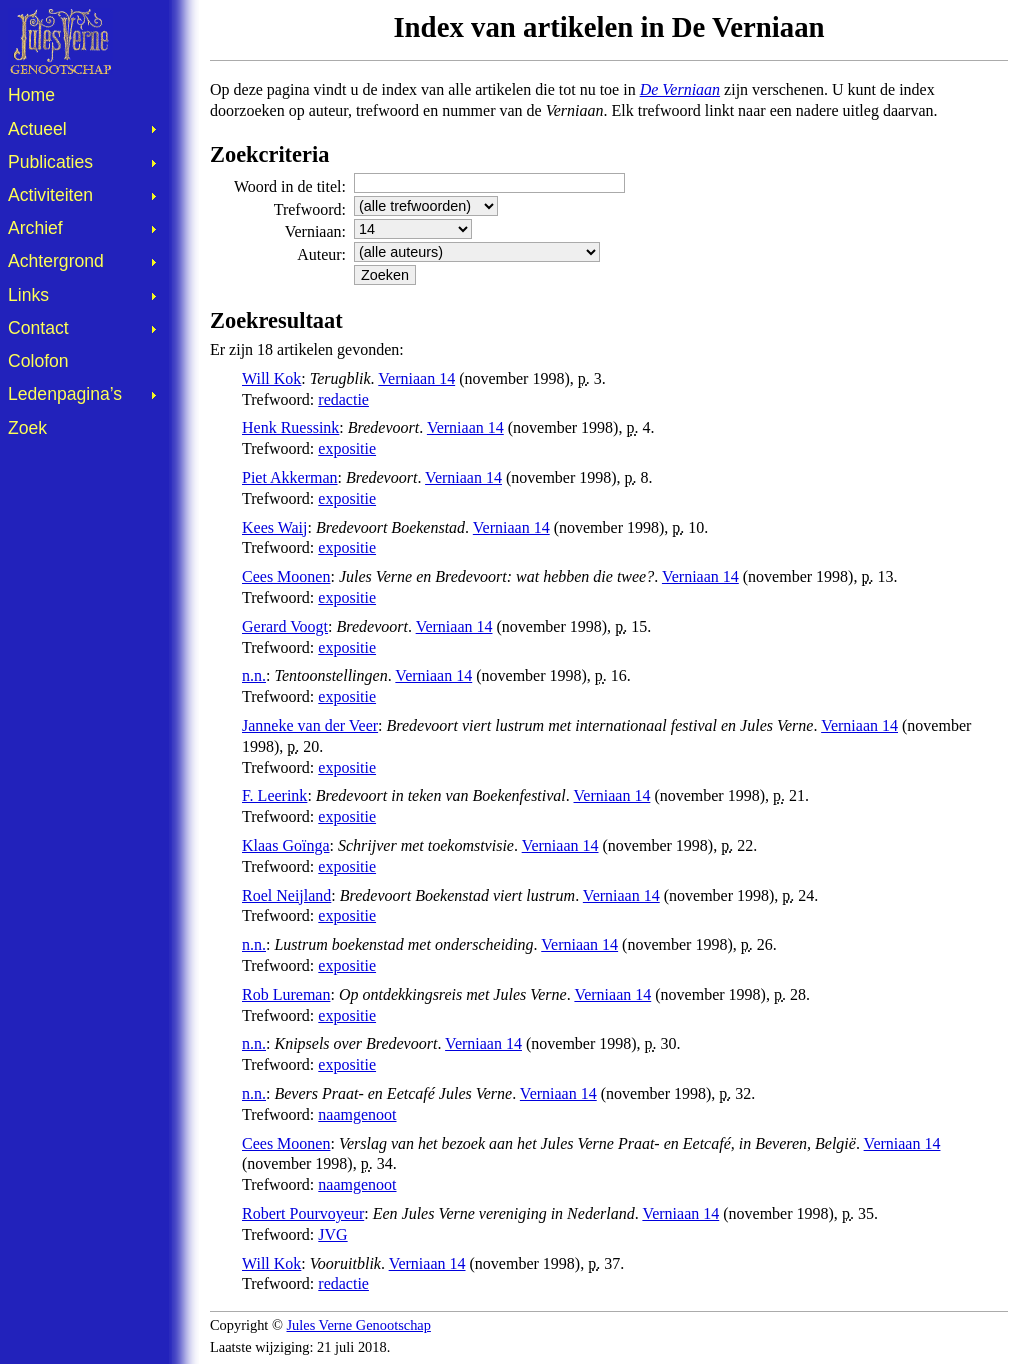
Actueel (37, 129)
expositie (347, 448)
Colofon (38, 361)
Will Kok (271, 378)
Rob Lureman (286, 994)
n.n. (254, 675)
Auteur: (321, 254)
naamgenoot (357, 1114)
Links (28, 295)
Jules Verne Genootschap (359, 1325)
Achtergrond (56, 261)
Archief (35, 228)
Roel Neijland (286, 895)
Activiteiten (50, 195)
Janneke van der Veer (310, 725)
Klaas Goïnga (286, 845)
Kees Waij (275, 527)
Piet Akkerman (290, 477)
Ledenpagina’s (65, 394)
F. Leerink (274, 795)
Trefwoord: (310, 209)
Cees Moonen (286, 576)
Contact (38, 328)
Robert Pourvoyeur (303, 1213)
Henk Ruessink (290, 427)
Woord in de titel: (290, 186)
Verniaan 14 (416, 378)
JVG (332, 1234)
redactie (343, 399)
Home (31, 95)
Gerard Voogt (285, 626)
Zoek (27, 428)
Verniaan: (315, 231)
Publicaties (50, 162)
